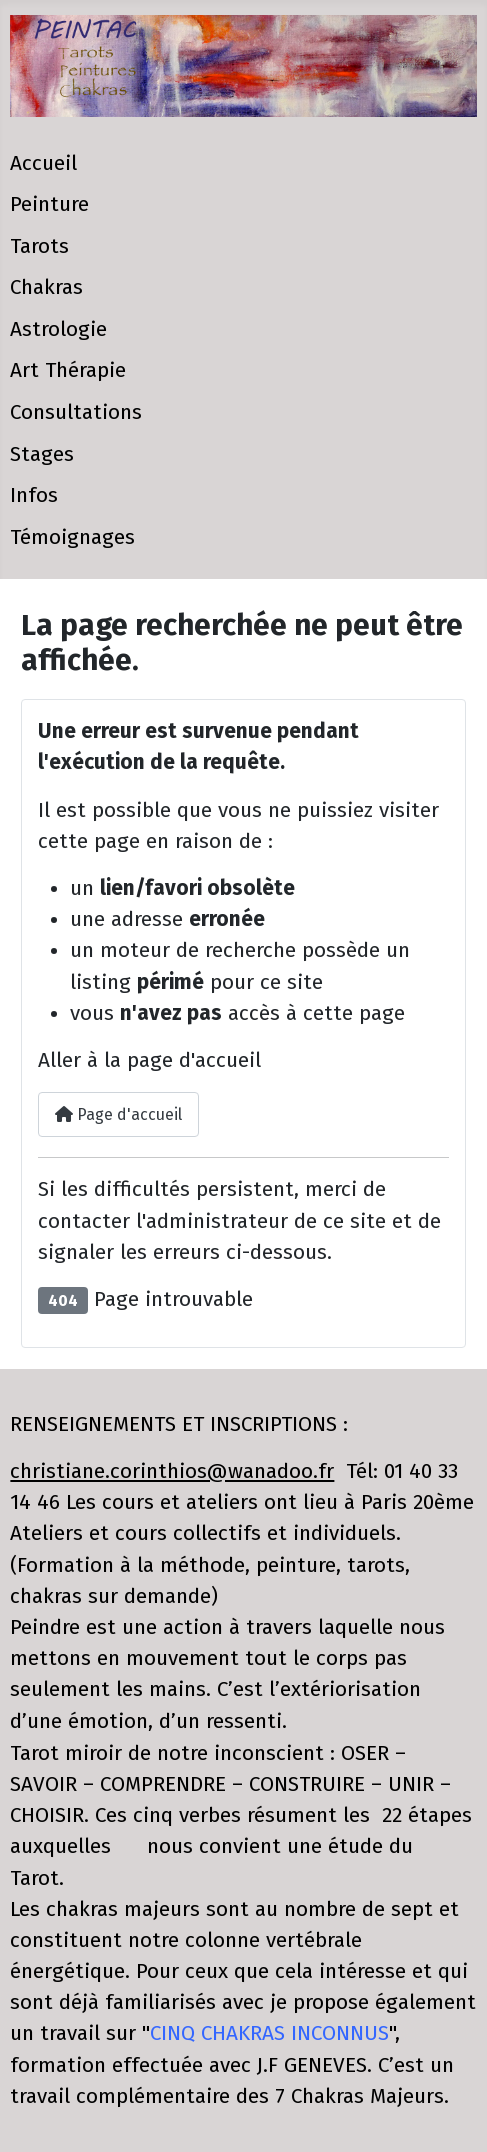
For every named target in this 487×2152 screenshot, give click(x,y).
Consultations (76, 412)
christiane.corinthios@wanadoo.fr (172, 1471)
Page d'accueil (118, 1114)
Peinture (49, 204)
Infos (34, 495)
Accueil (43, 163)
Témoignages (72, 537)
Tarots (39, 246)
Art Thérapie (68, 370)
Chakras (46, 287)
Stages (42, 454)
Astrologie (58, 329)
